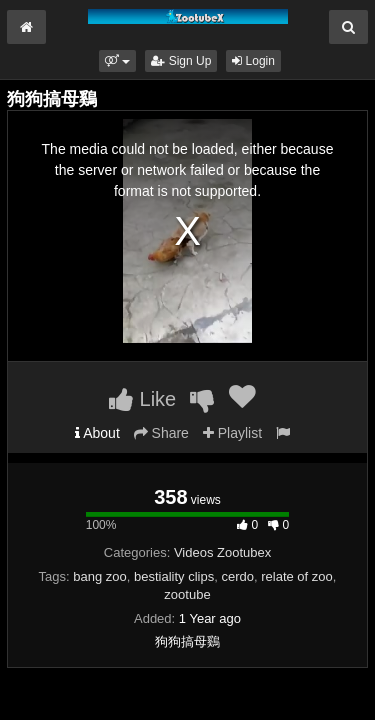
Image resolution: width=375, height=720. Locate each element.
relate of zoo (297, 576)
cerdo (237, 576)
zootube (187, 594)
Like (142, 399)
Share (161, 433)
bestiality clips (174, 576)
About (97, 433)
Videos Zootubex (222, 552)
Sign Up (181, 61)
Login (253, 61)
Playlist (232, 433)
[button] (117, 61)
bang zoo (100, 576)
